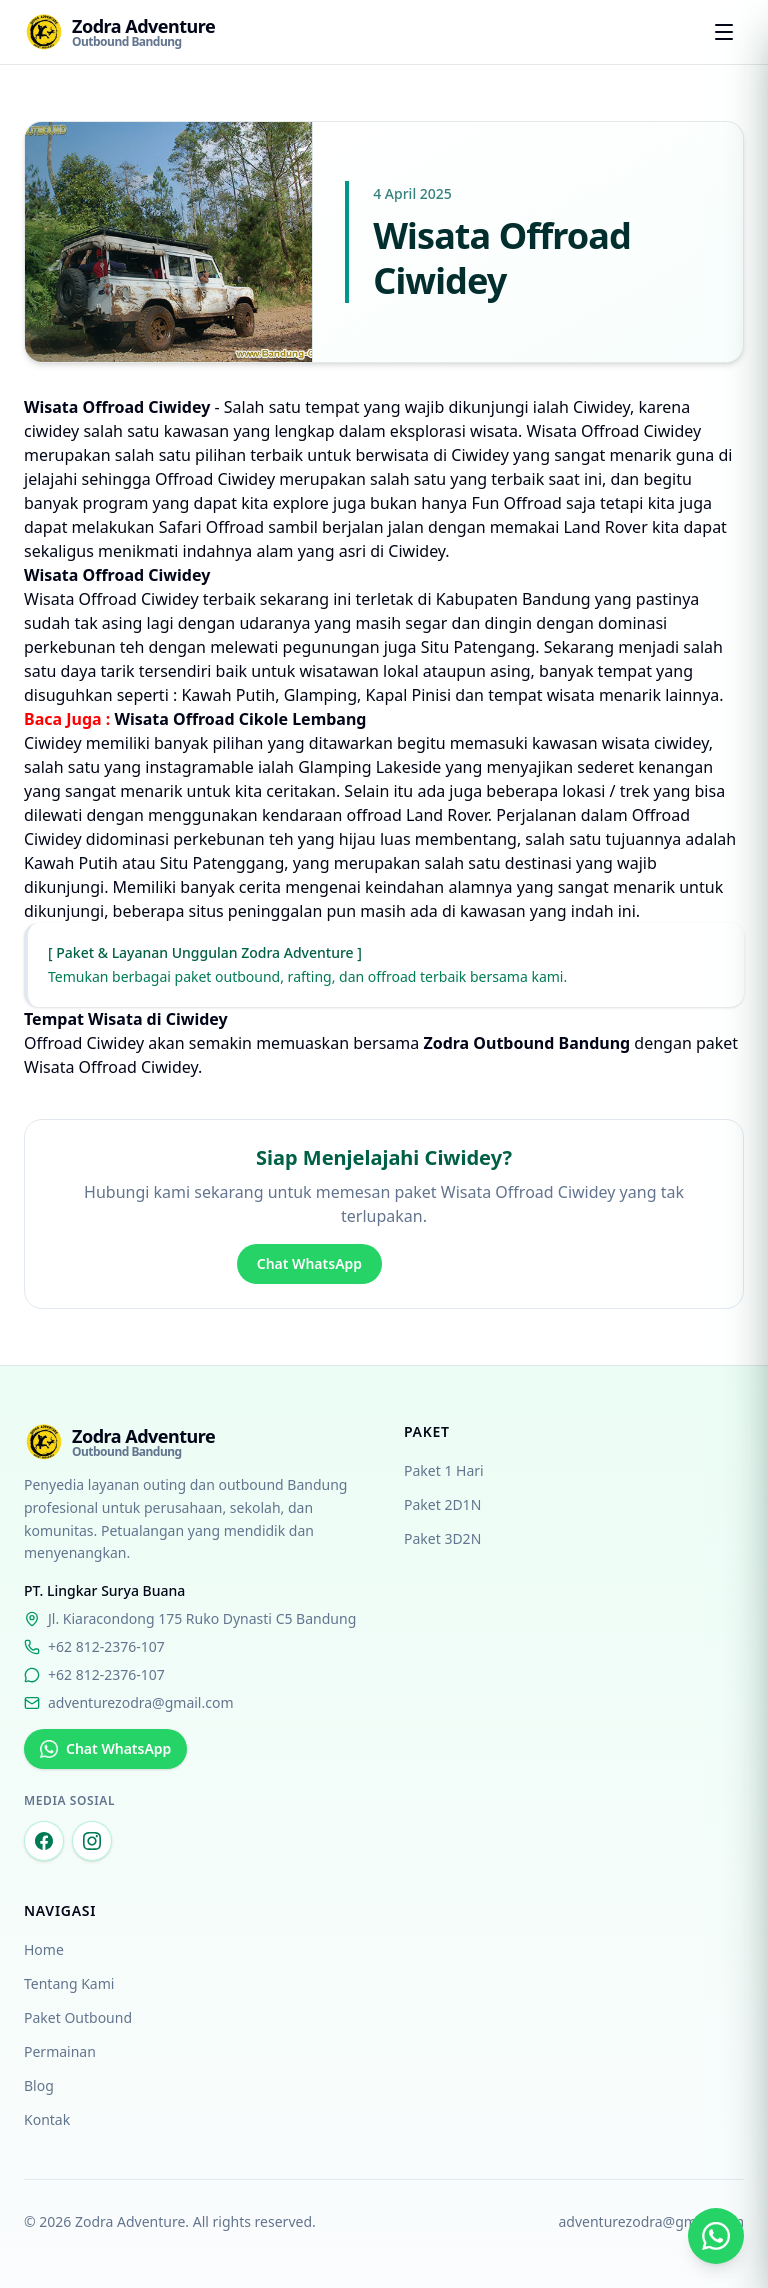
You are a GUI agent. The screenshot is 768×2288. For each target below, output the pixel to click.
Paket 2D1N (442, 1504)
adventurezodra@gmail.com (129, 1702)
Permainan (60, 2051)
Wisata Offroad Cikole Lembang (240, 719)
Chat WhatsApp (309, 1263)
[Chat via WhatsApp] (716, 2236)
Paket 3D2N (442, 1538)
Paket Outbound (78, 2017)
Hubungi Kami (462, 1263)
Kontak (47, 2119)
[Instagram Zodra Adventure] (92, 1841)
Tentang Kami (69, 1983)
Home (44, 1949)
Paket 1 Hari (444, 1470)
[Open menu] (724, 32)
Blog (39, 2085)
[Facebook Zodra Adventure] (44, 1841)
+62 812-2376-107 (94, 1646)
